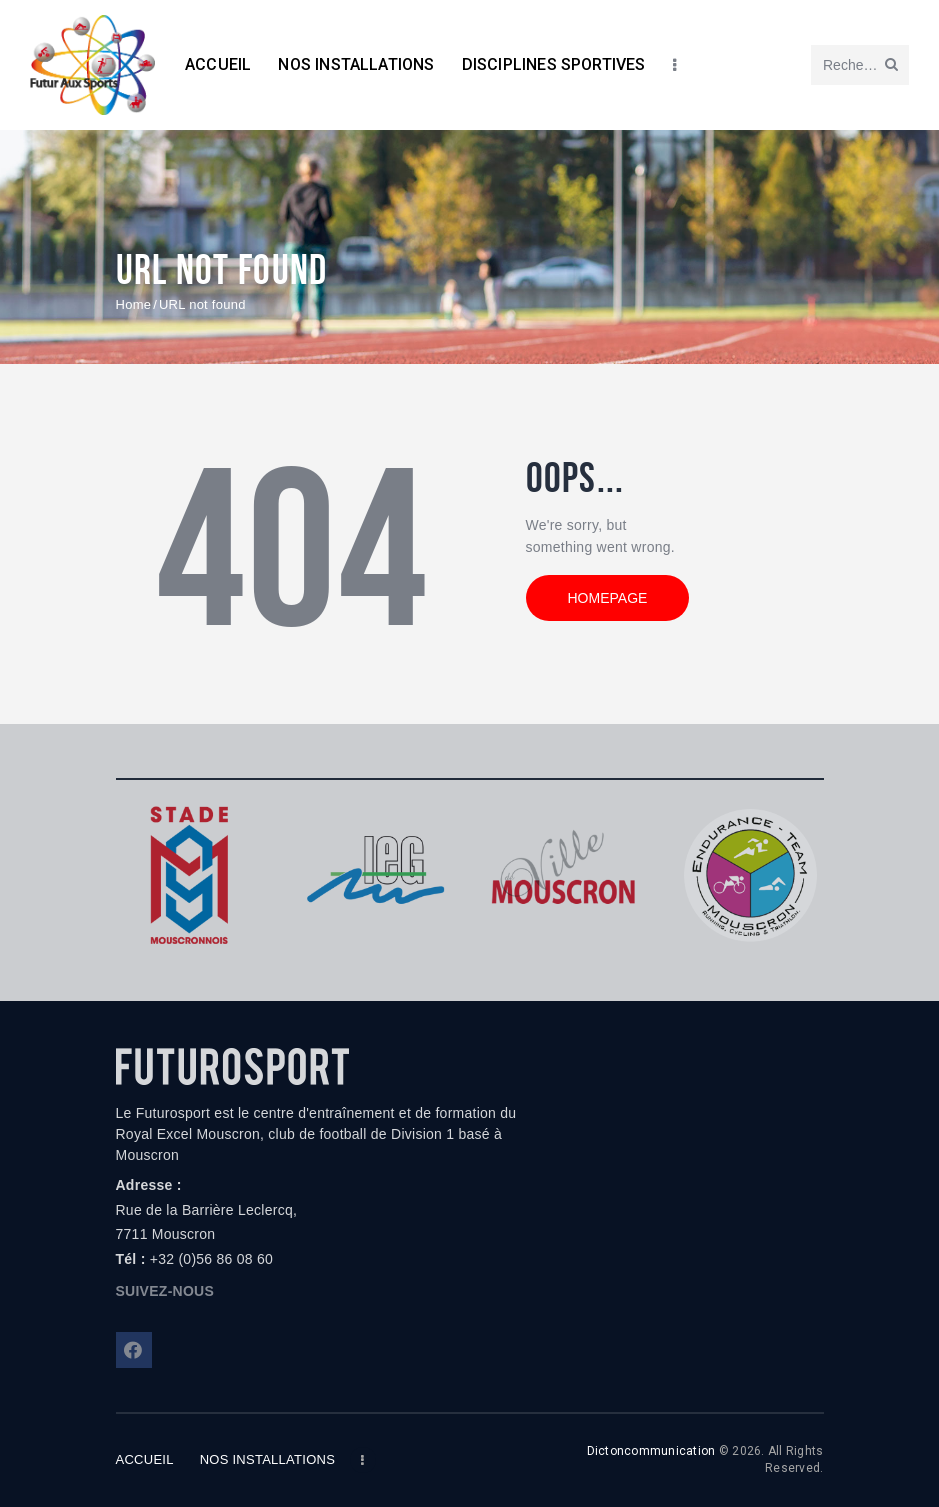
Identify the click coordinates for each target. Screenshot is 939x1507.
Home (134, 304)
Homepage (608, 598)
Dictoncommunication (651, 1451)
